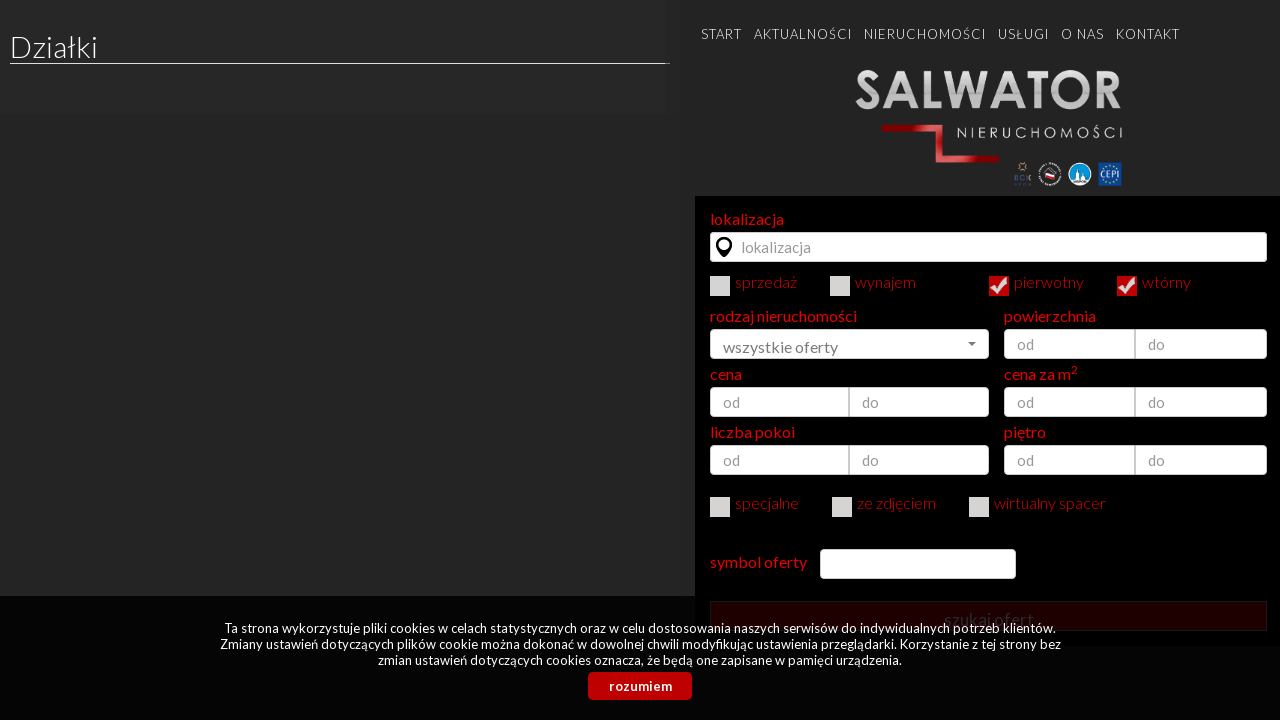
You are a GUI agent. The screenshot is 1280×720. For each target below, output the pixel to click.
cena (726, 374)
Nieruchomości (925, 34)
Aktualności (803, 34)
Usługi (1023, 34)
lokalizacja (747, 219)
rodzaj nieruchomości (783, 316)
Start (721, 34)
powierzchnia (1050, 316)
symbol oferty (758, 562)
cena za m (1041, 374)
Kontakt (1148, 34)
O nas (1082, 34)
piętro (1025, 432)
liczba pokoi (752, 432)
